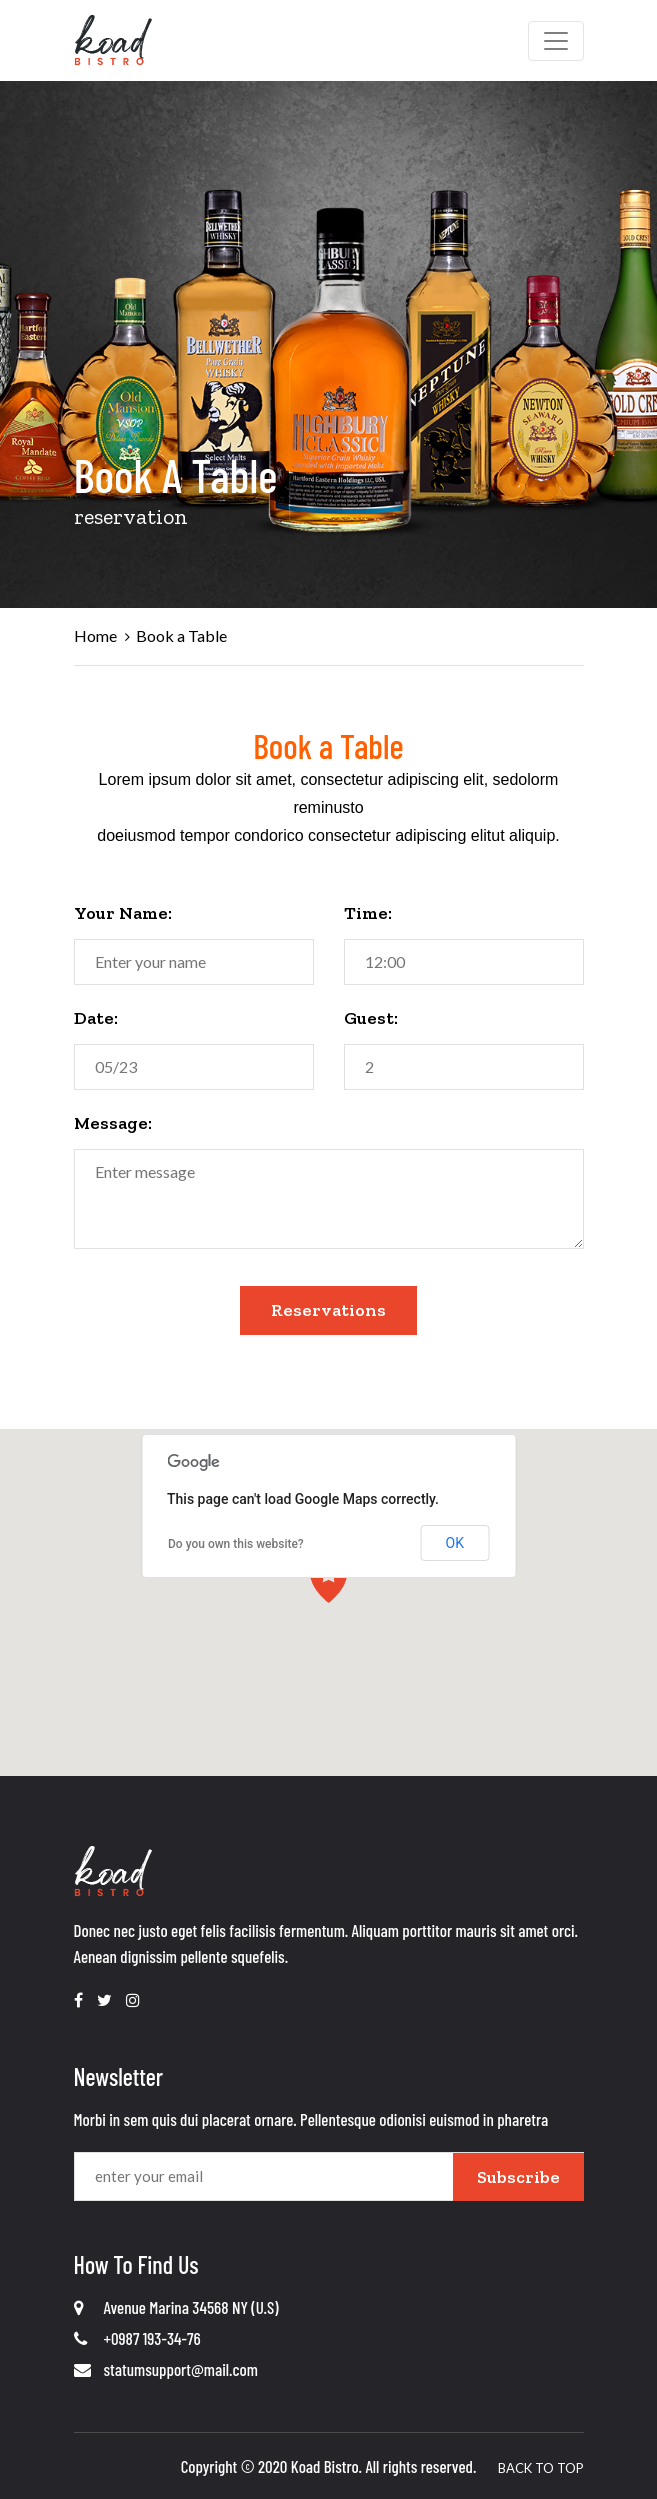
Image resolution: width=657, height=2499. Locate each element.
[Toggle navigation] (556, 41)
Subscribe (518, 2177)
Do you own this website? (236, 1544)
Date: (96, 1018)
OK (455, 1543)
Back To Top (541, 2468)
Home (95, 635)
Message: (113, 1123)
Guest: (371, 1018)
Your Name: (123, 913)
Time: (368, 913)
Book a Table (181, 635)
